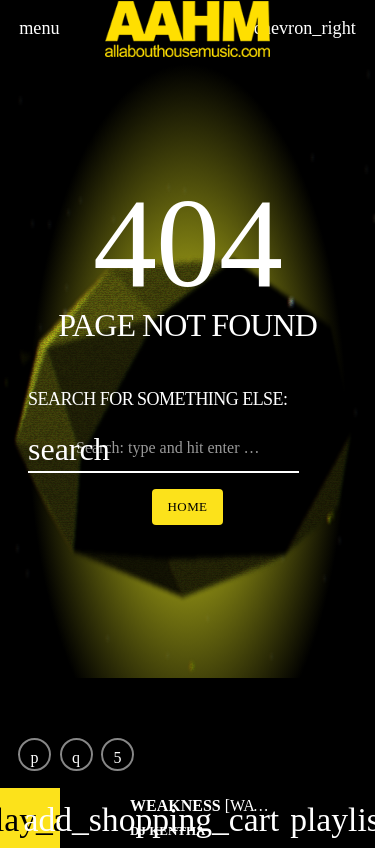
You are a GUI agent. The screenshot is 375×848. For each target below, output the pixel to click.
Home (188, 506)
